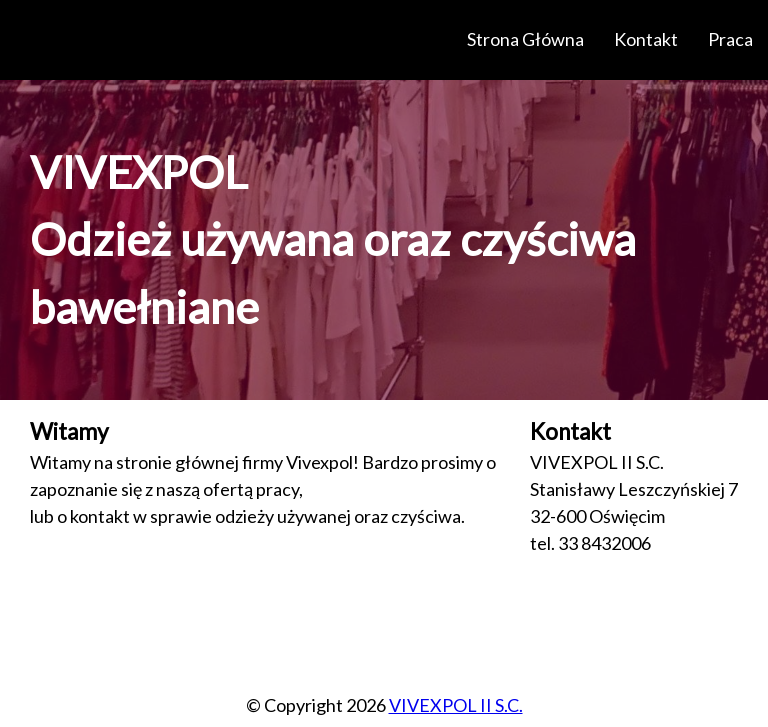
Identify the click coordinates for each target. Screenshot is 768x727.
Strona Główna (525, 39)
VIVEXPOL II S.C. (456, 705)
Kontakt (646, 39)
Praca (730, 39)
